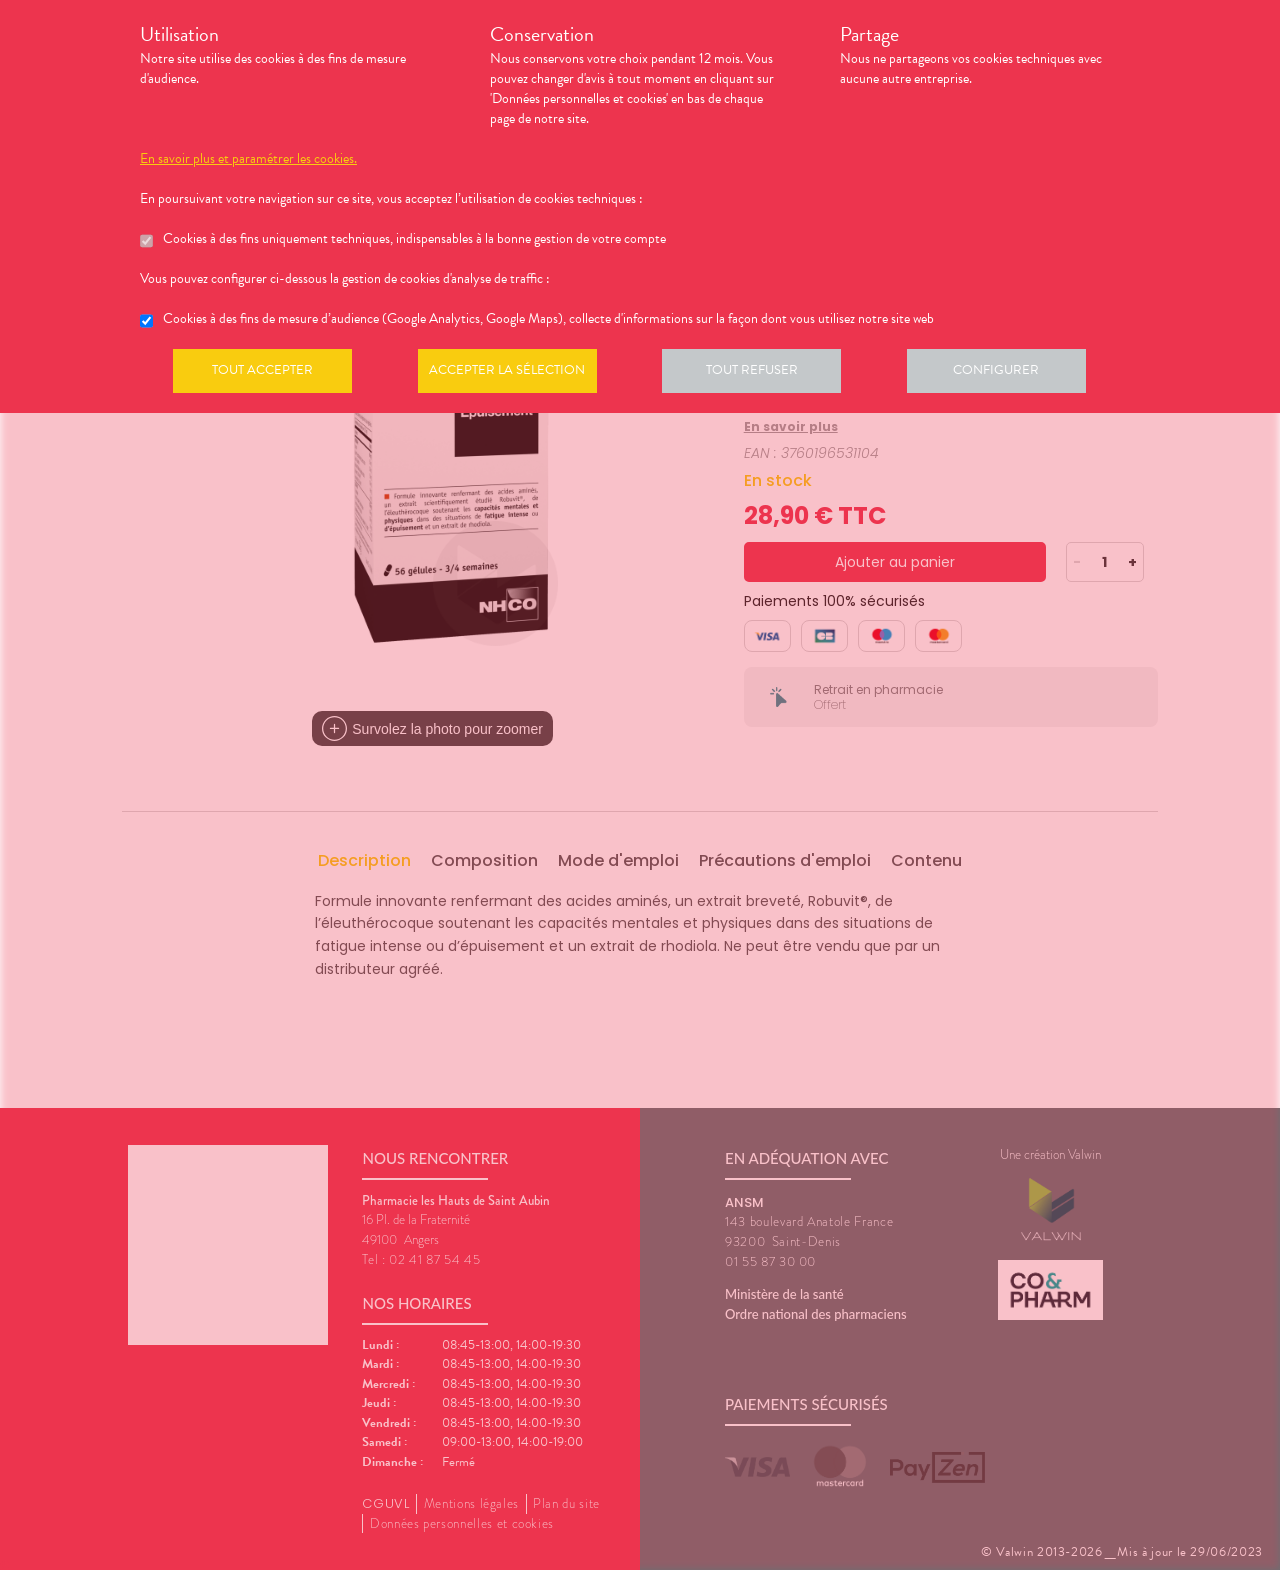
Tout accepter (265, 374)
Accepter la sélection (515, 374)
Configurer (1015, 374)
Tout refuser (765, 374)
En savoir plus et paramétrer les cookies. (248, 159)
